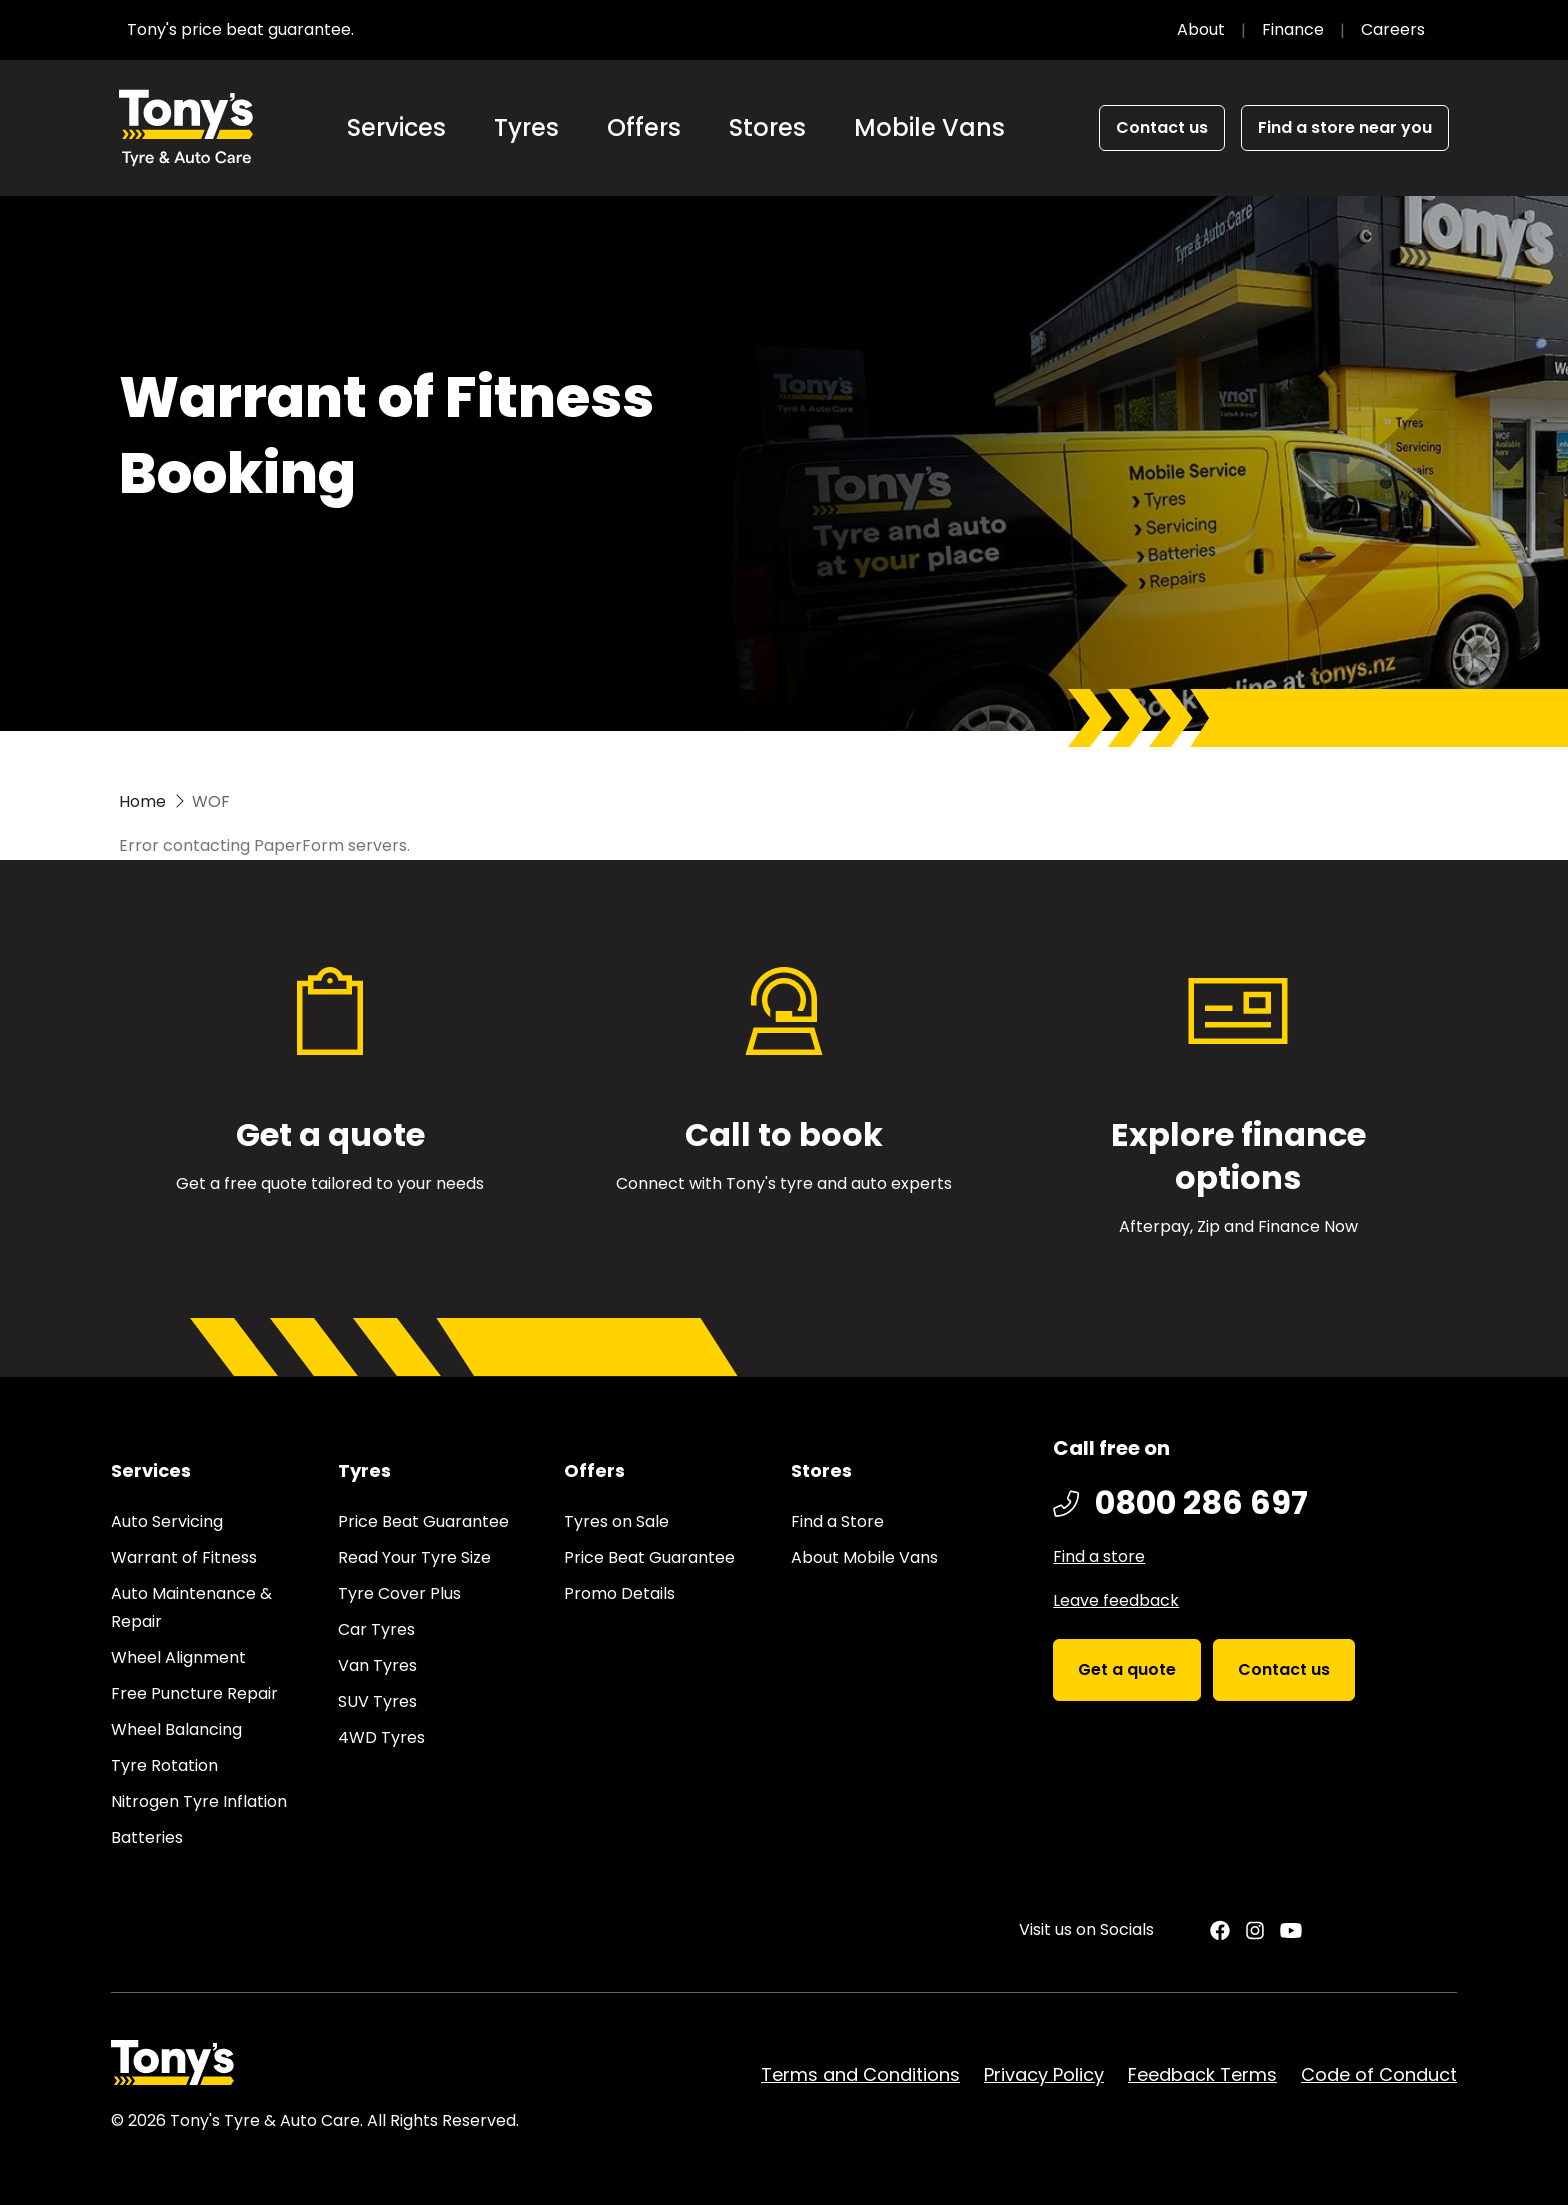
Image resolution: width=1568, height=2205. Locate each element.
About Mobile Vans (864, 1557)
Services (396, 127)
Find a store (1099, 1556)
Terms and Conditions (860, 2074)
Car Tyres (376, 1629)
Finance (1293, 29)
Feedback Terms (1202, 2074)
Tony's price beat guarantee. (240, 29)
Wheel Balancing (176, 1729)
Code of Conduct (1379, 2074)
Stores (767, 127)
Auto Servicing (167, 1521)
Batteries (147, 1837)
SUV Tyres (377, 1701)
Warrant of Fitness (184, 1557)
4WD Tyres (381, 1737)
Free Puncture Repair (194, 1693)
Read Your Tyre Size (414, 1557)
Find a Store (837, 1521)
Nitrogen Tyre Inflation (199, 1801)
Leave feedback (1116, 1600)
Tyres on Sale (616, 1521)
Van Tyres (377, 1665)
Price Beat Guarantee (423, 1521)
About (1201, 29)
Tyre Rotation (164, 1765)
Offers (644, 127)
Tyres (526, 127)
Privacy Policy (1044, 2074)
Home (142, 801)
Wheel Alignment (178, 1657)
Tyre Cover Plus (399, 1593)
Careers (1393, 29)
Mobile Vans (929, 127)
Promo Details (619, 1593)
